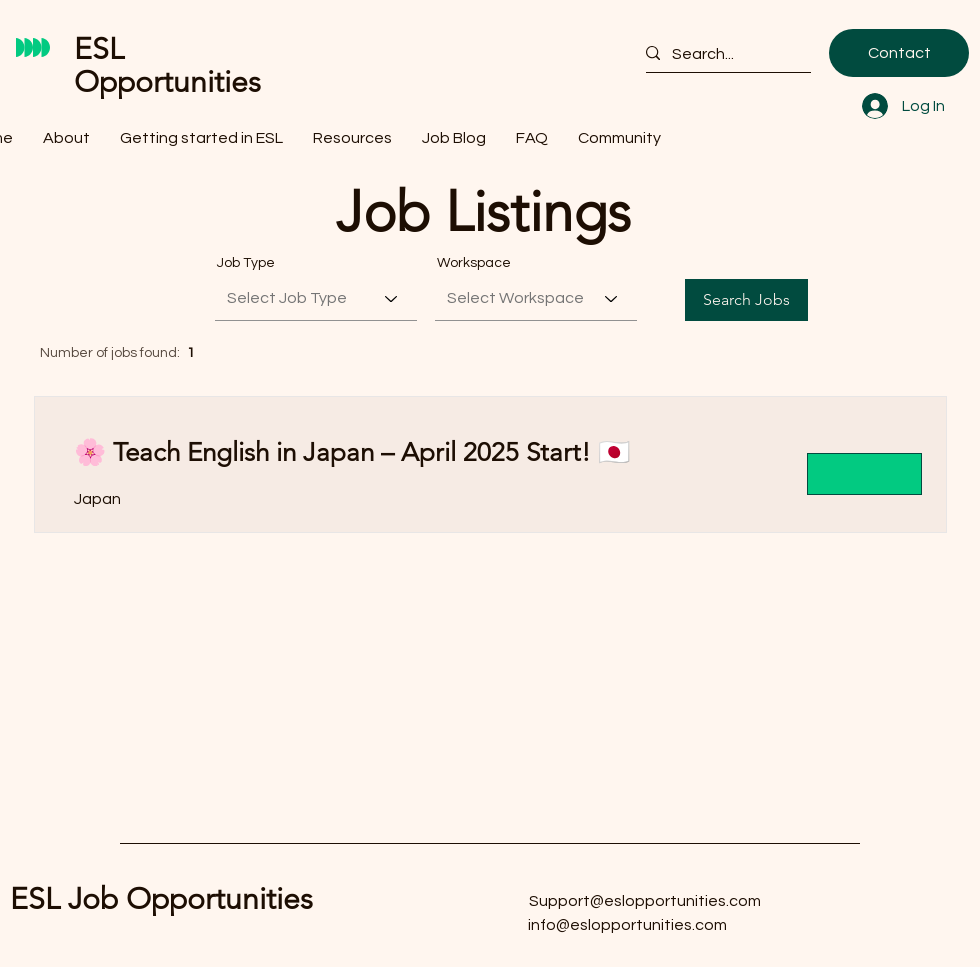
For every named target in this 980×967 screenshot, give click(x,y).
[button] (201, 135)
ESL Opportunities (167, 65)
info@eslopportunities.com (627, 925)
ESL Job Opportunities (161, 899)
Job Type (246, 263)
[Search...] (720, 54)
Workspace (474, 263)
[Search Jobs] (746, 300)
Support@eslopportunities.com (645, 901)
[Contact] (899, 53)
